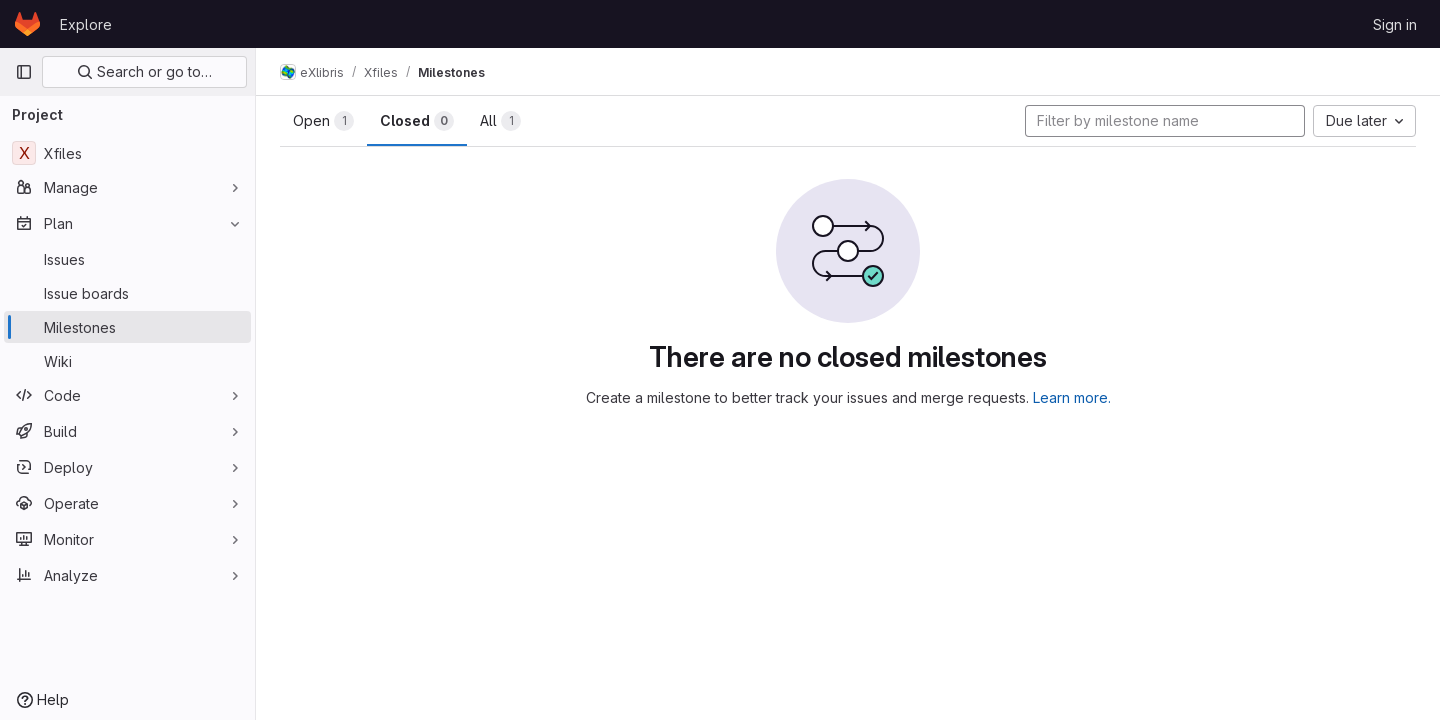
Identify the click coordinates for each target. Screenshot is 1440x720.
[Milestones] (127, 327)
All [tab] (500, 121)
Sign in (1395, 24)
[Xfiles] (127, 153)
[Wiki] (127, 361)
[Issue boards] (127, 293)
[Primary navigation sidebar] (24, 72)
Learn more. (1072, 397)
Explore (86, 24)
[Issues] (127, 259)
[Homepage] (27, 24)
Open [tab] (323, 121)
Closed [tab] (417, 121)
